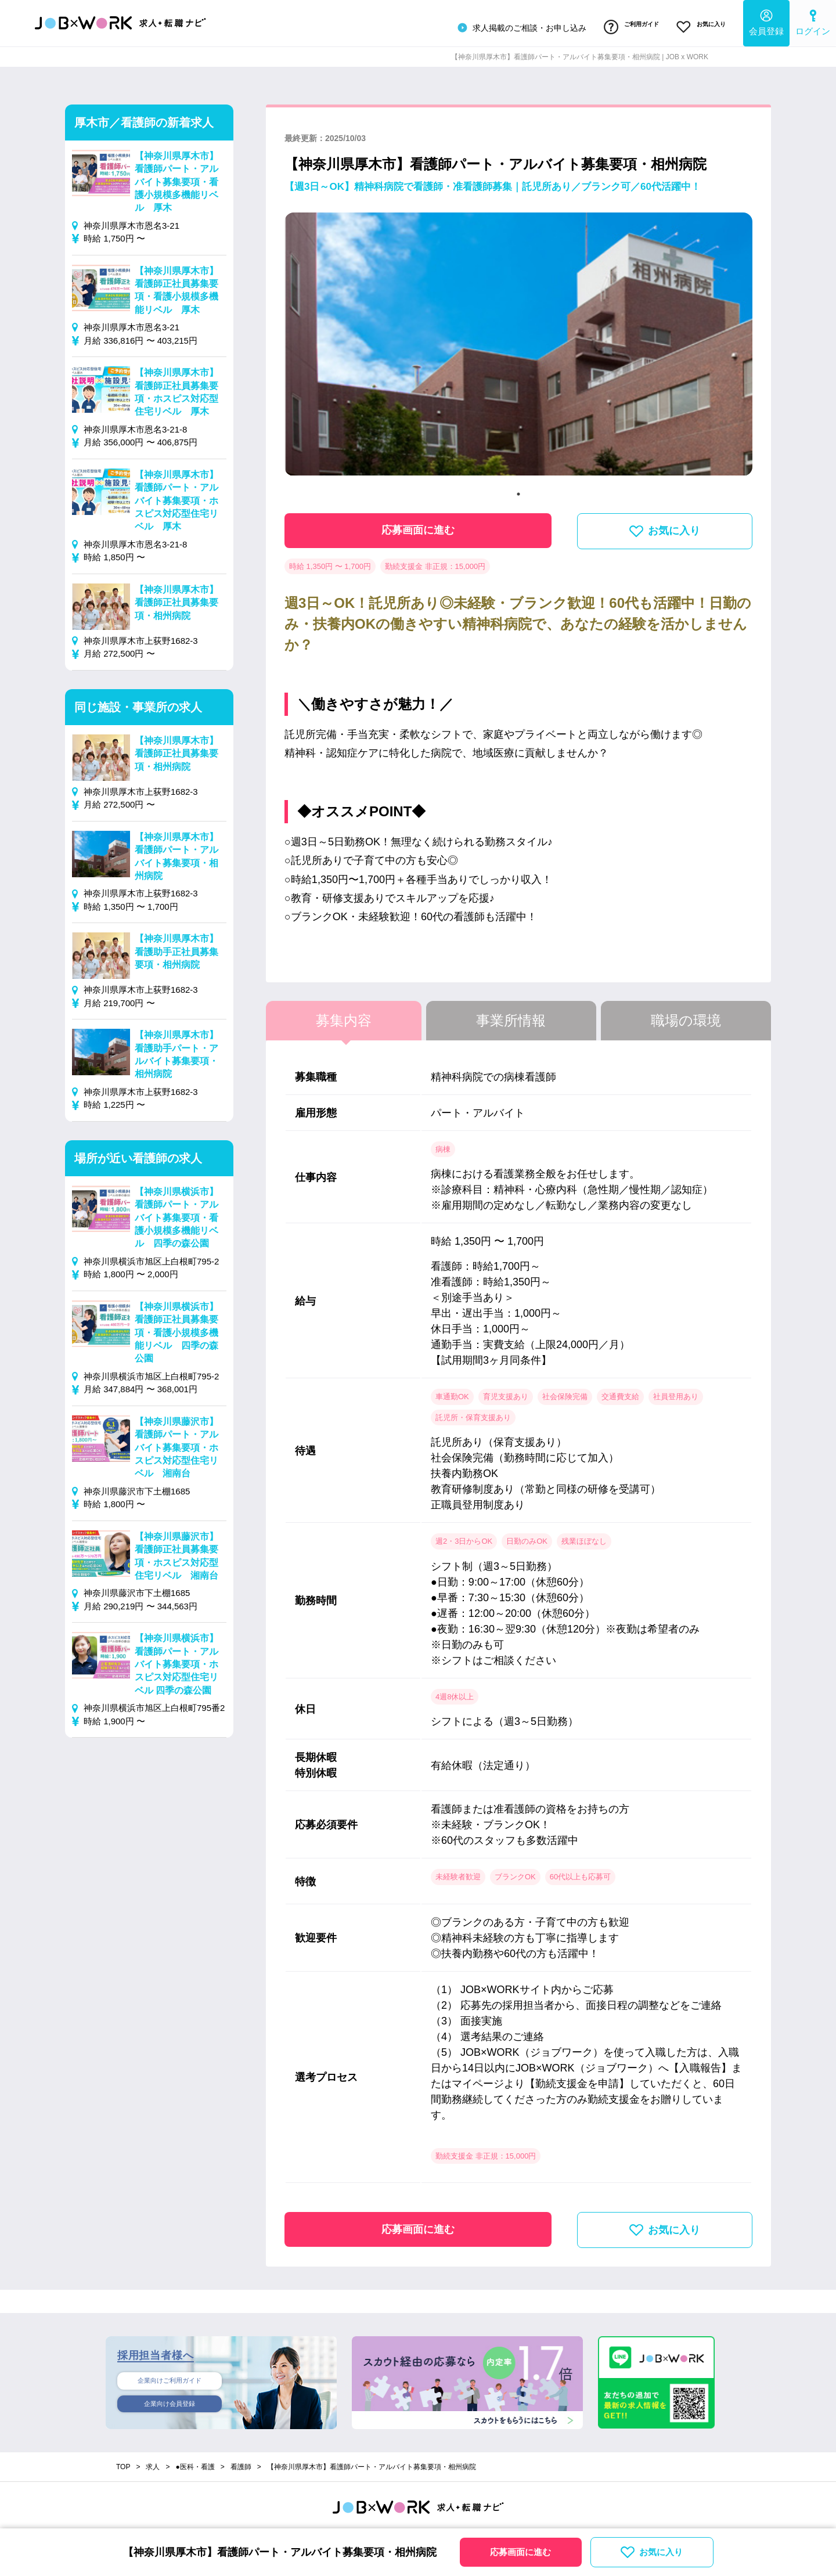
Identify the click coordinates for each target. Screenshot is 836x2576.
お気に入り (696, 25)
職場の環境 (686, 1014)
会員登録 (766, 20)
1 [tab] (518, 488)
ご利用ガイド (617, 25)
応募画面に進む (418, 524)
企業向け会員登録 (169, 2401)
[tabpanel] (518, 343)
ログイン (812, 20)
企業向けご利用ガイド (169, 2376)
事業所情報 (511, 1014)
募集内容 (344, 1014)
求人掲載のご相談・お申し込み (501, 25)
